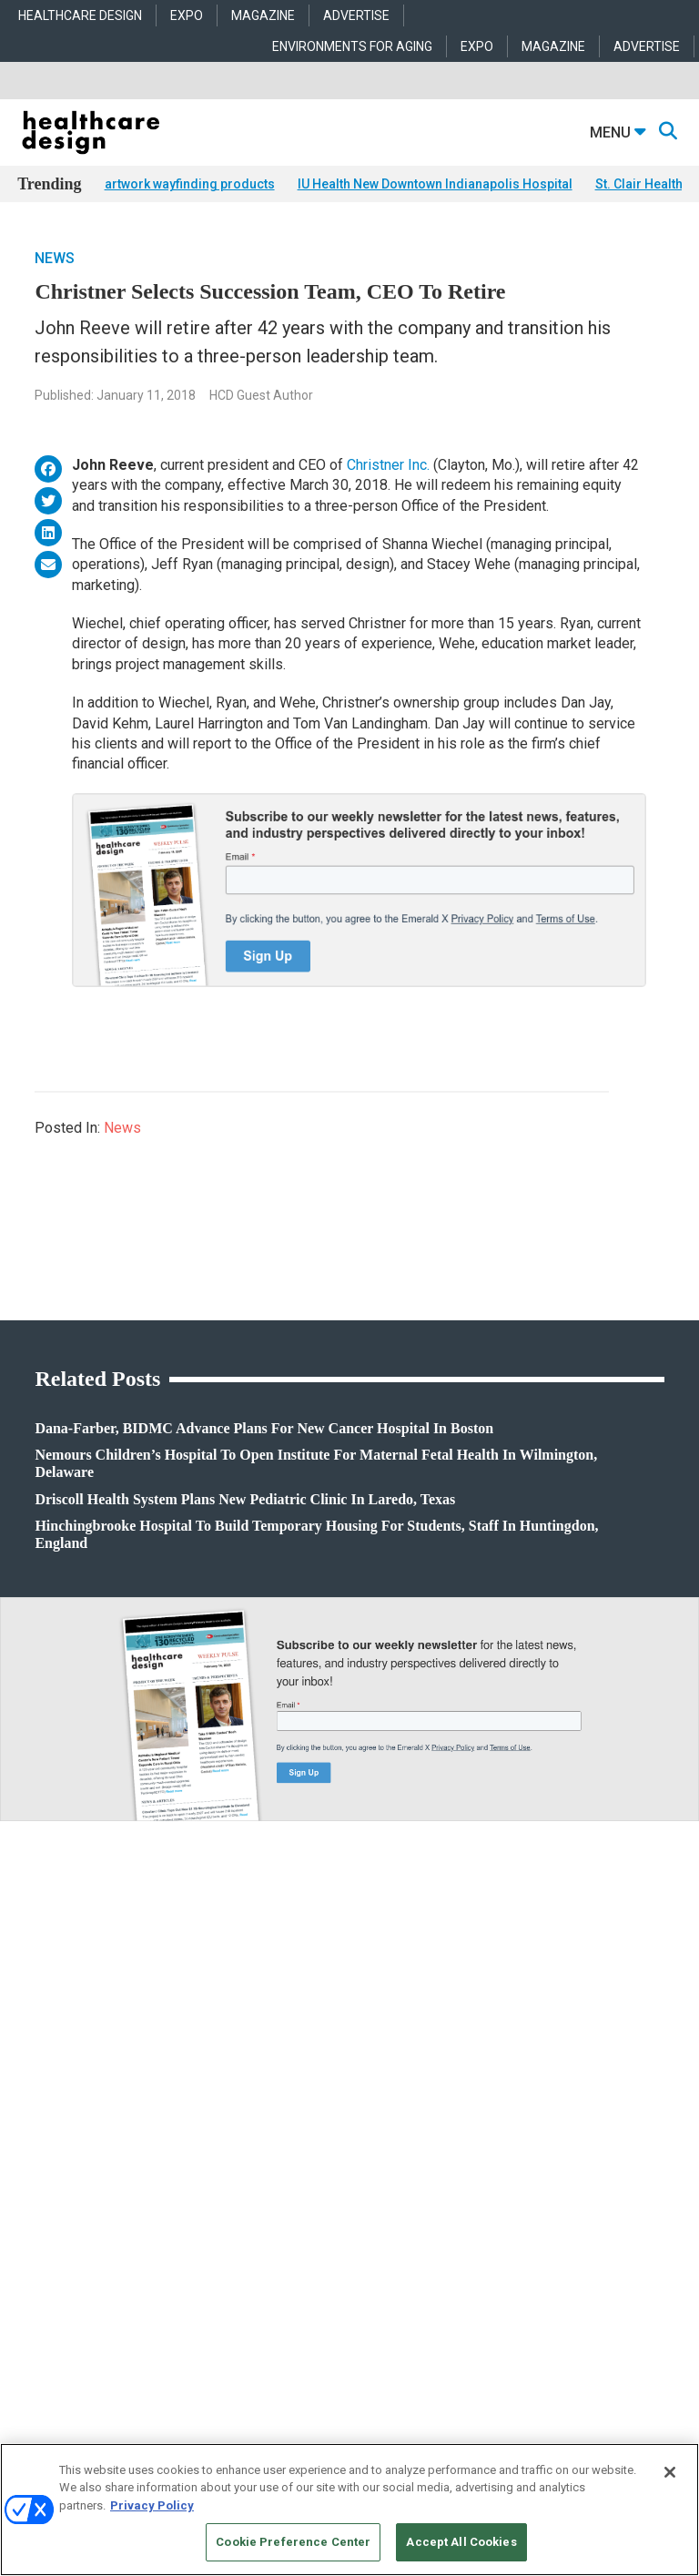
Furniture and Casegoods (521, 2117)
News (55, 258)
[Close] (670, 2472)
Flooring (480, 2095)
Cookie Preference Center (293, 2542)
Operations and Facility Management (326, 2140)
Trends (34, 2095)
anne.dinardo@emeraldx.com (91, 2268)
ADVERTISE (356, 15)
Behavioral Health (279, 2095)
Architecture (267, 2072)
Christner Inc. (388, 464)
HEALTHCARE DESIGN (80, 15)
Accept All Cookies (461, 2542)
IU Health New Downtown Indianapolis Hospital (435, 184)
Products (39, 2049)
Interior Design (273, 2117)
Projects (36, 2072)
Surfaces (481, 2140)
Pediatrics (262, 2163)
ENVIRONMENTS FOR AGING (352, 46)
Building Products (504, 2072)
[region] (349, 2509)
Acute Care (263, 2049)
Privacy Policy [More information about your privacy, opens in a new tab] (152, 2505)
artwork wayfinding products (190, 184)
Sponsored (42, 2117)
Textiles (478, 2163)
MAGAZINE (263, 15)
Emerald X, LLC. (321, 2438)
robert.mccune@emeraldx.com (94, 2324)
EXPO (186, 15)
